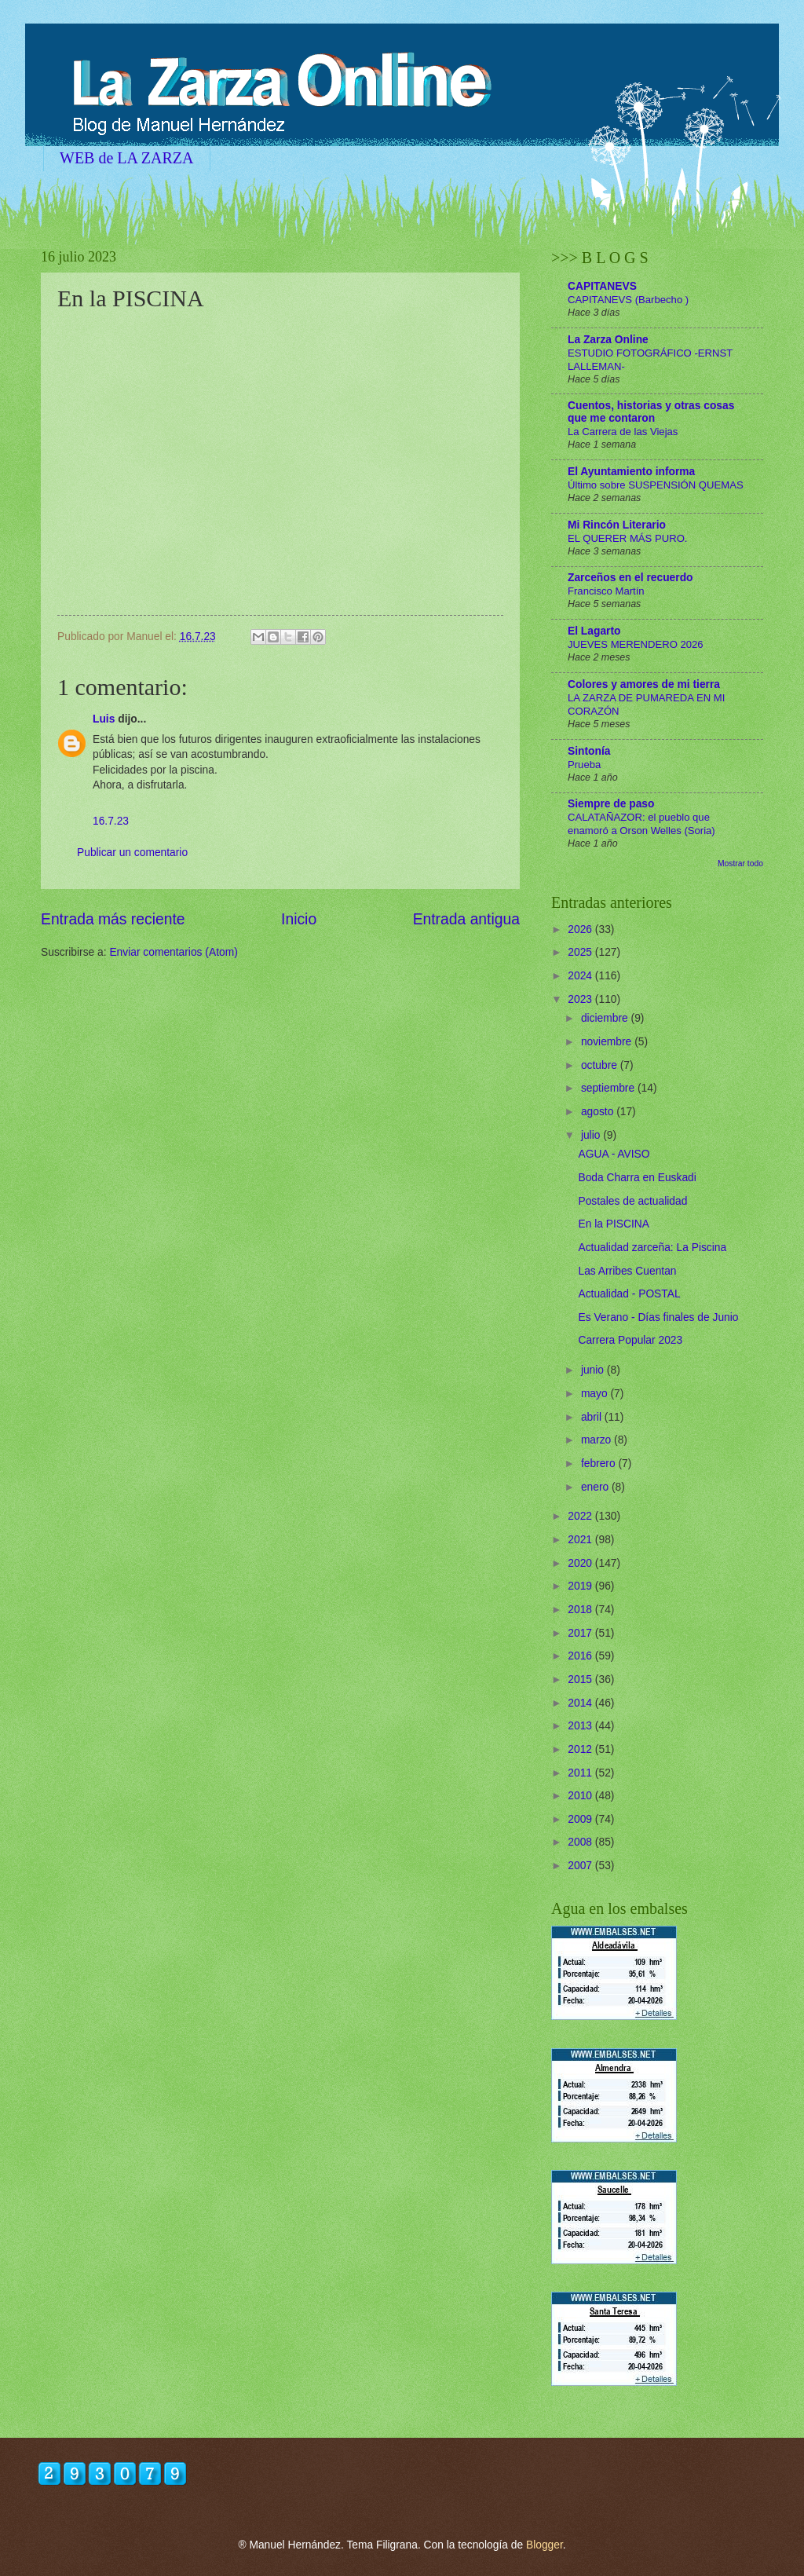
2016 (581, 1656)
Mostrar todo (740, 863)
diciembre (606, 1018)
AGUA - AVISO (613, 1154)
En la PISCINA (613, 1224)
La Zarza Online (608, 340)
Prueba (584, 764)
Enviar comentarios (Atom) (173, 952)
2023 (581, 999)
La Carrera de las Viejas (623, 431)
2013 (581, 1726)
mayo (596, 1394)
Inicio (298, 919)
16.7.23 (111, 821)
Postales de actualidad (632, 1201)
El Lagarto (594, 631)
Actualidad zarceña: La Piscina (652, 1247)
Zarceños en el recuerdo (630, 578)
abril (593, 1417)
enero (596, 1487)
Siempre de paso (611, 804)
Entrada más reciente (113, 919)
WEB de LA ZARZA (127, 157)
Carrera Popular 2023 (630, 1340)
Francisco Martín (606, 591)
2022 (581, 1516)
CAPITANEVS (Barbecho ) (628, 300)
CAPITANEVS (602, 286)
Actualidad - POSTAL (629, 1294)
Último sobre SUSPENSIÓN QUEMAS (656, 485)
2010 (581, 1796)
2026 (581, 929)
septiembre (609, 1088)
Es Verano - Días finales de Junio (658, 1317)
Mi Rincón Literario (617, 525)
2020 (581, 1563)
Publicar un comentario (132, 852)
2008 (581, 1842)
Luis (104, 719)
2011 (581, 1773)
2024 (581, 976)
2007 (581, 1866)
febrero (600, 1463)
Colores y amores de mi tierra (644, 684)
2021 (581, 1540)
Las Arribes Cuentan (627, 1271)
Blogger (544, 2545)
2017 (581, 1633)
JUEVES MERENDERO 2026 (636, 644)
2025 (581, 952)
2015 (581, 1679)
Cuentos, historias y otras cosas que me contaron (651, 412)
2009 (581, 1819)
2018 (581, 1609)
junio (594, 1370)
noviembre (607, 1042)
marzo (597, 1440)
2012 (581, 1749)
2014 (581, 1703)
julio (592, 1135)
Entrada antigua (466, 919)
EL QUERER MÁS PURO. (628, 538)
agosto (598, 1112)
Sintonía (589, 751)
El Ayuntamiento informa (631, 472)
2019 (581, 1586)
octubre (600, 1065)
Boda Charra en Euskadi (637, 1178)
